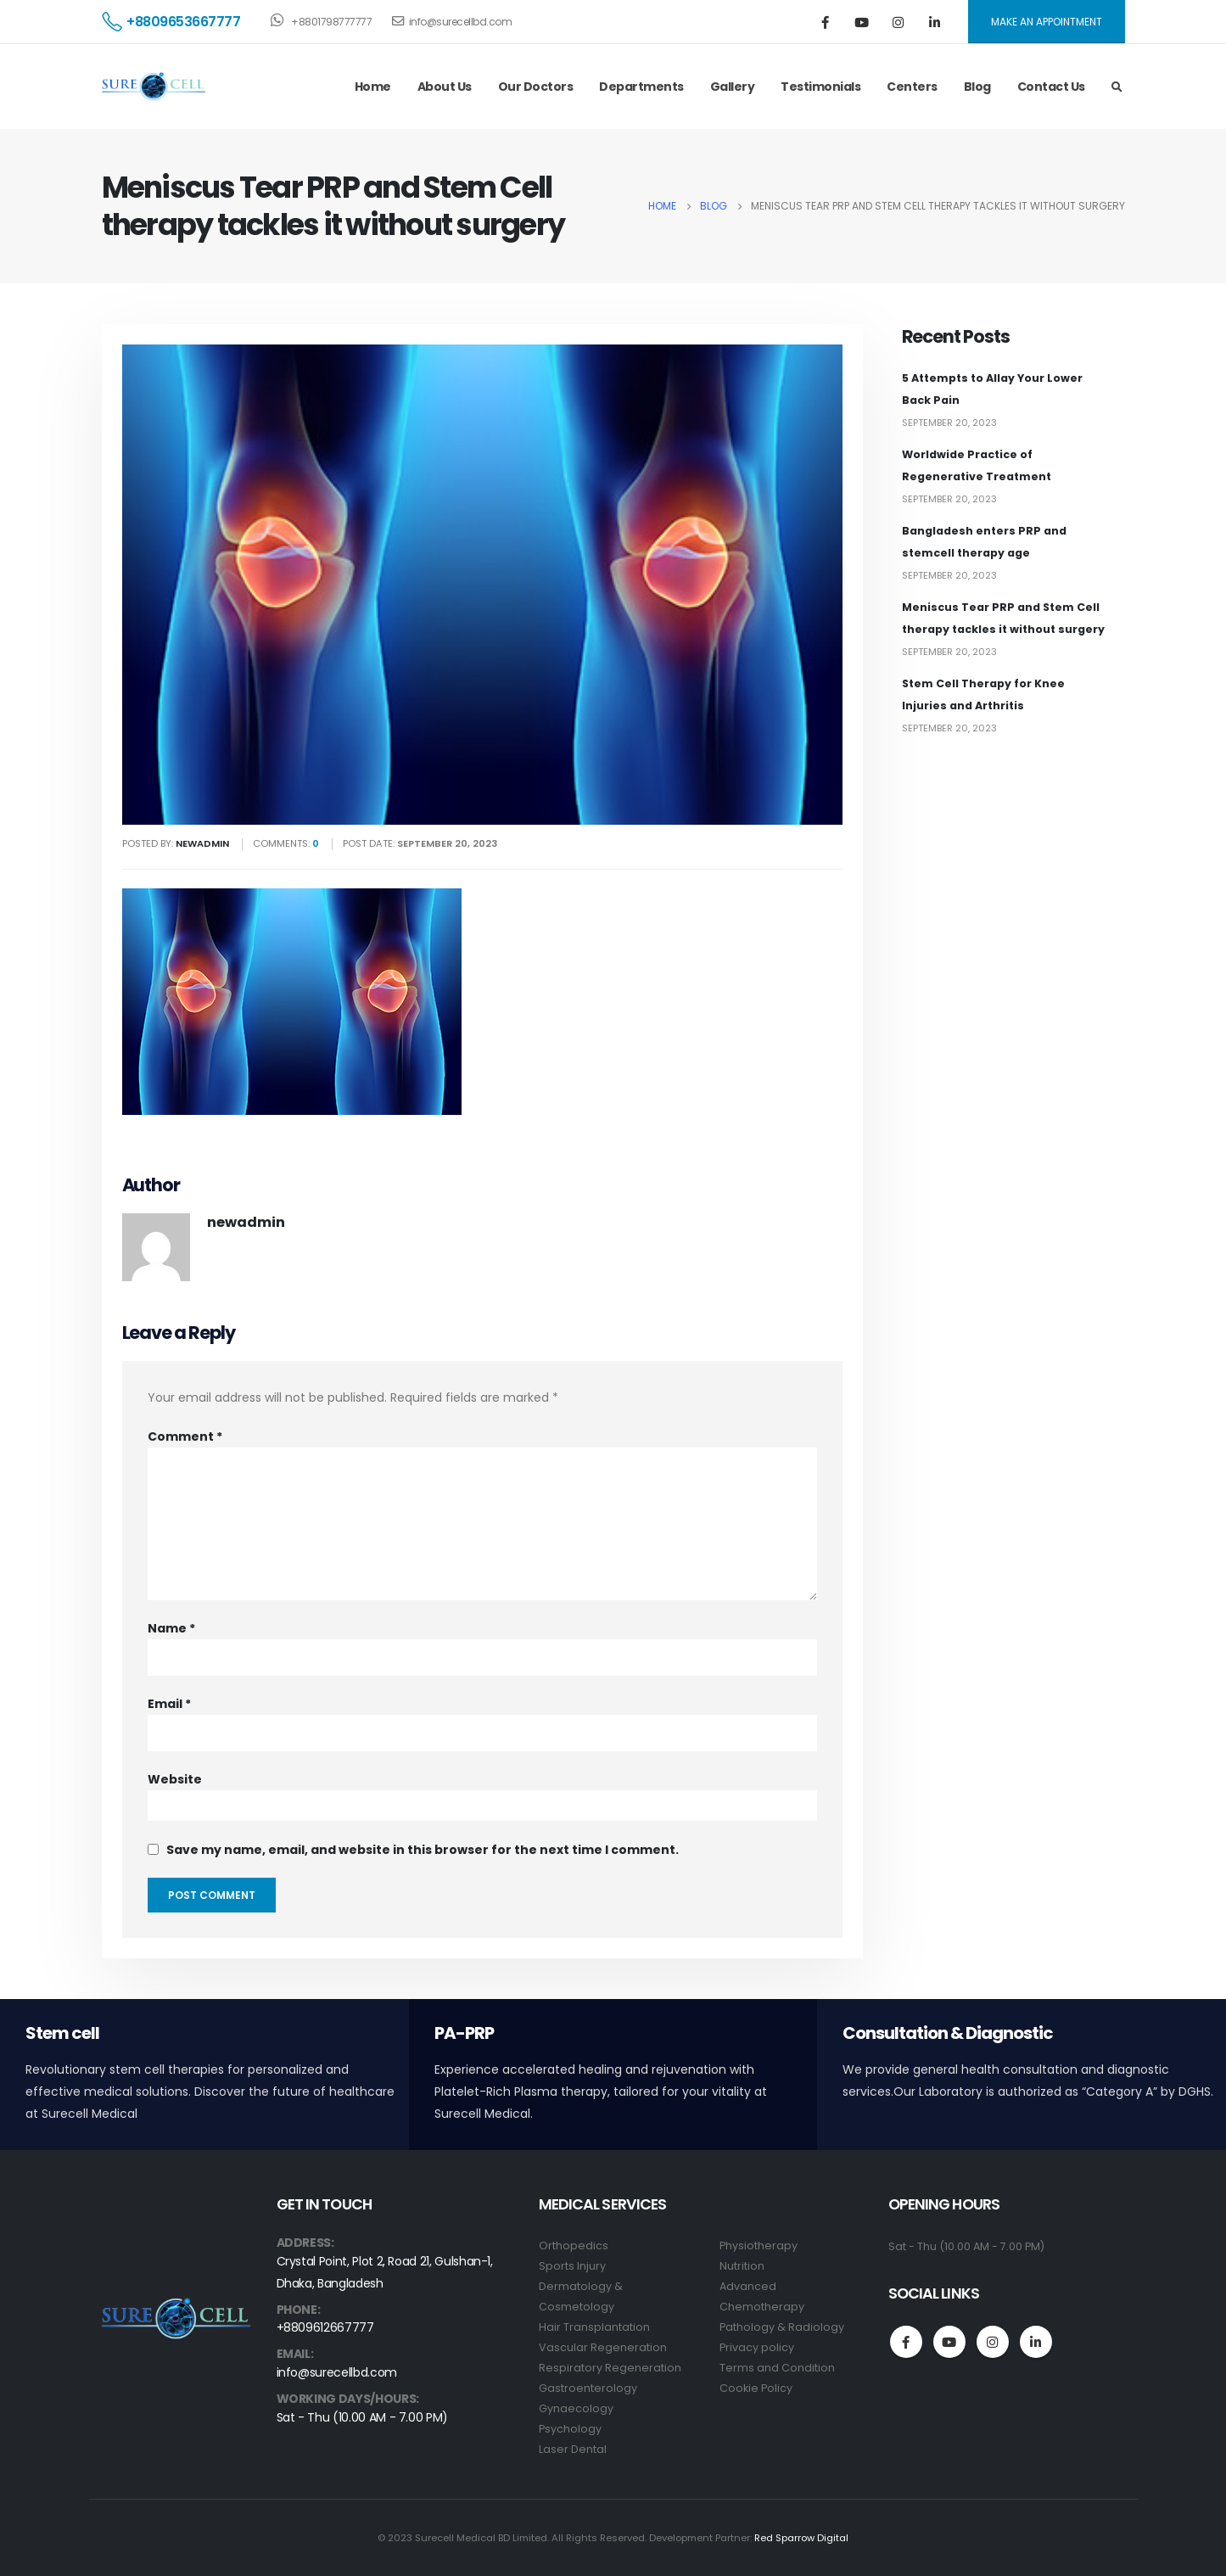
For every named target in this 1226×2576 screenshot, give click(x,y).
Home (373, 86)
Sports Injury (572, 2266)
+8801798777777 (321, 20)
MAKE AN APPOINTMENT (1046, 21)
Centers (912, 86)
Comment (185, 1436)
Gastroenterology (588, 2388)
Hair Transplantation (594, 2327)
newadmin (246, 1222)
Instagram (993, 2342)
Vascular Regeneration (603, 2347)
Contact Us (1051, 86)
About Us (444, 86)
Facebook (906, 2342)
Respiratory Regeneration (610, 2367)
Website (175, 1779)
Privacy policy (756, 2347)
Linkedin (1036, 2342)
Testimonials (820, 86)
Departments (641, 86)
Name (171, 1628)
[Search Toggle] (1117, 87)
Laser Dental (573, 2449)
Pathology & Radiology (781, 2327)
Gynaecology (576, 2408)
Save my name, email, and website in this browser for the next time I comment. (422, 1849)
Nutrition (741, 2266)
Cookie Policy (755, 2388)
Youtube (949, 2342)
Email (169, 1703)
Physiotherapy (758, 2245)
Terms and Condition (777, 2367)
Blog (977, 86)
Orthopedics (573, 2245)
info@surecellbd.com (452, 21)
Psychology (570, 2429)
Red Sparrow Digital (801, 2538)
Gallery (732, 86)
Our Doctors (536, 86)
